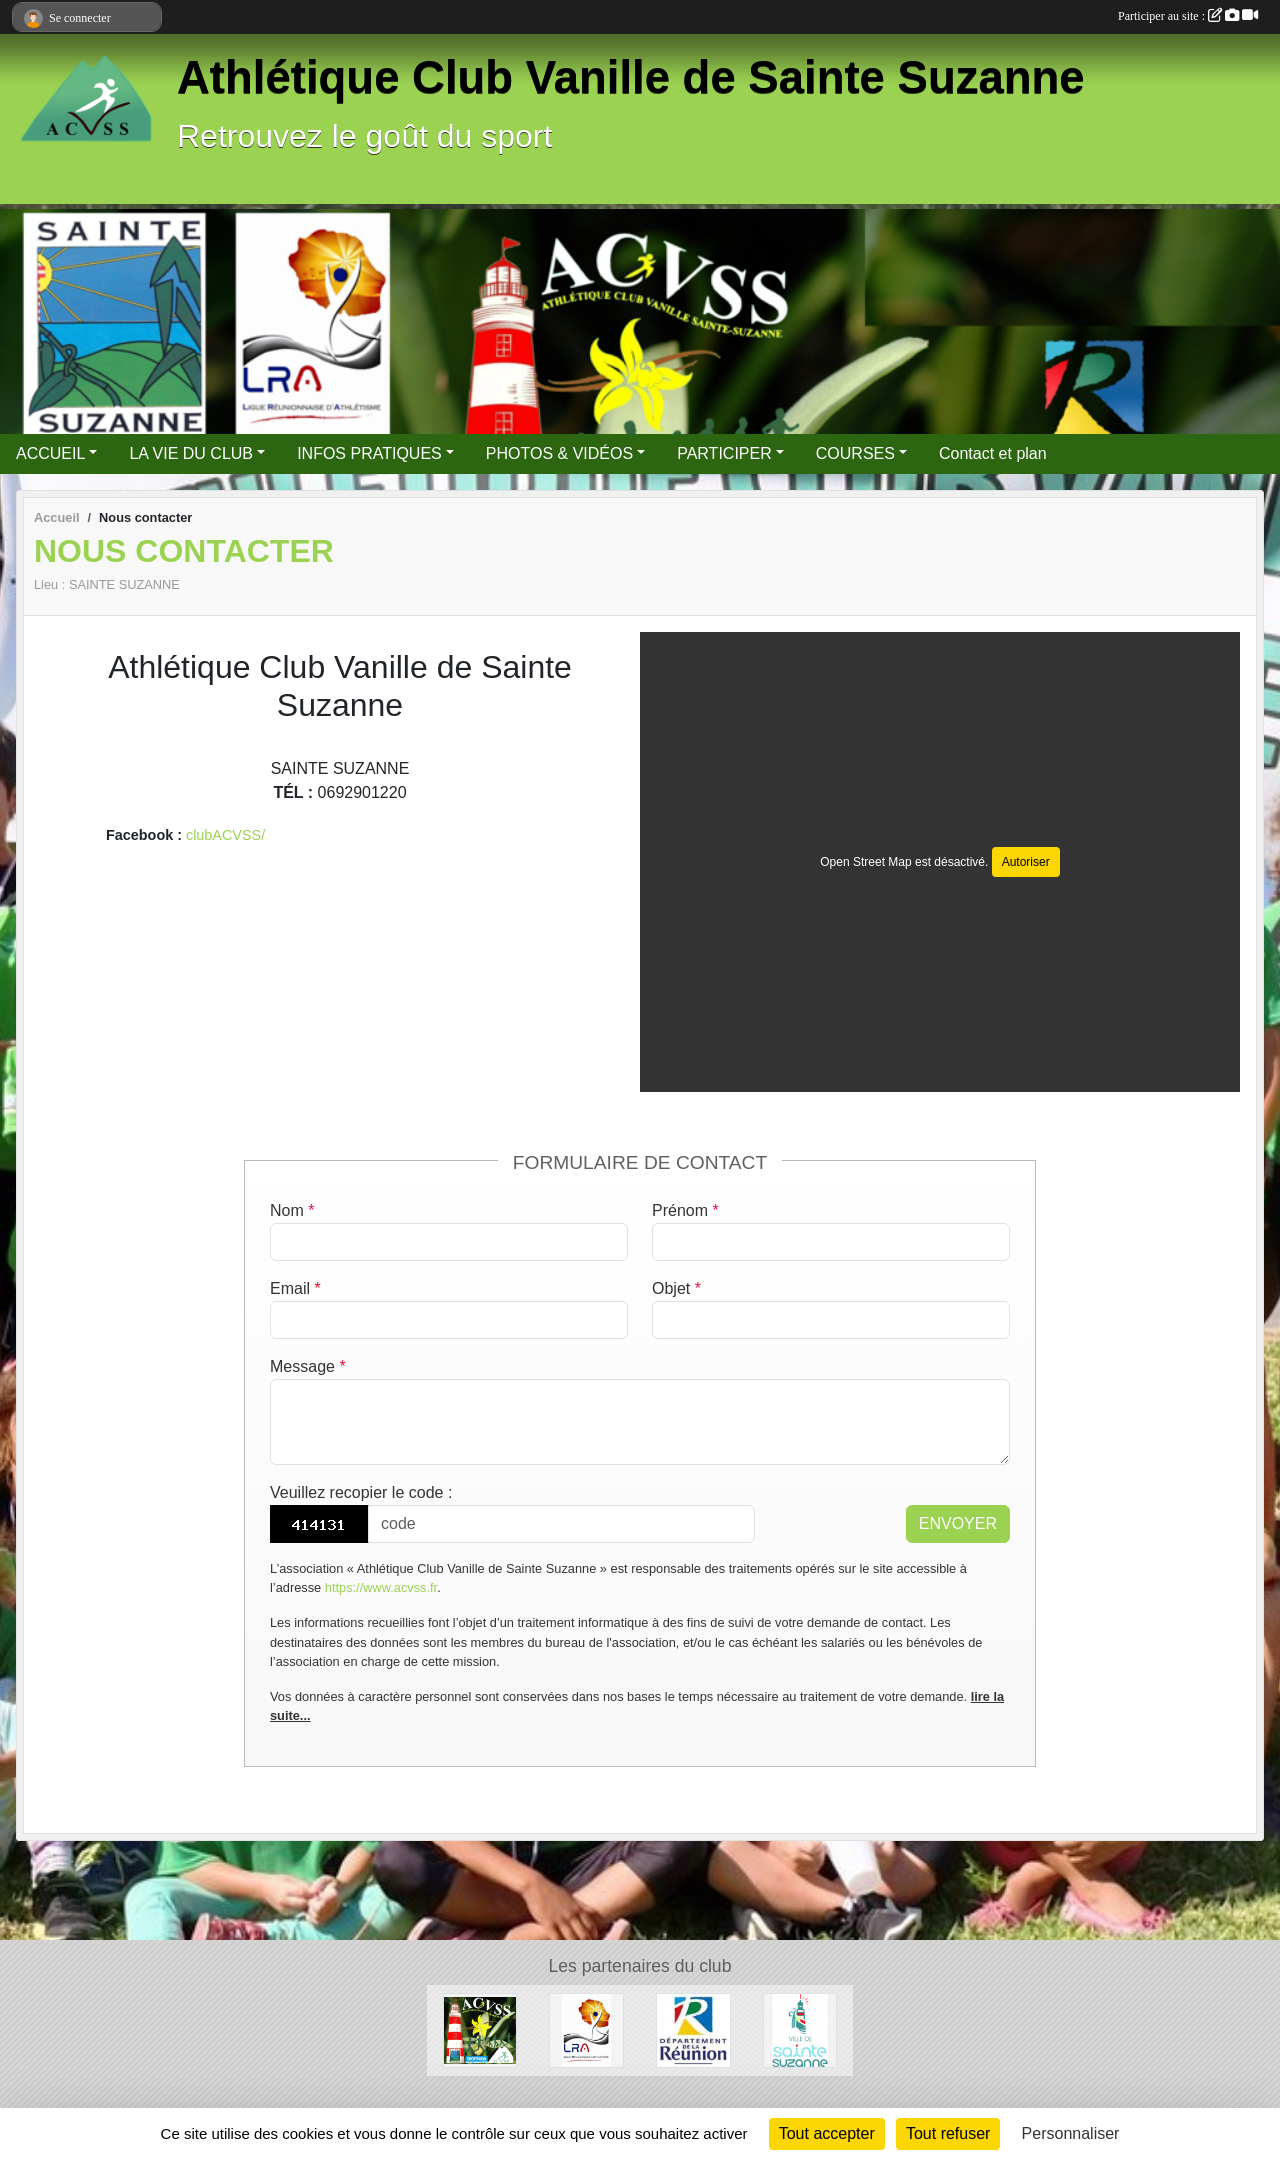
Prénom (685, 1210)
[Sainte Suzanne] (800, 2029)
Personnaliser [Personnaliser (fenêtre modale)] (1071, 2133)
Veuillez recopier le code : (361, 1492)
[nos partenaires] (480, 2029)
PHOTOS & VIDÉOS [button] (559, 453)
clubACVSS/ (225, 835)
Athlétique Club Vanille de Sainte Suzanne (631, 77)
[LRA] (586, 2029)
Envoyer (958, 1523)
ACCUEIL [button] (50, 453)
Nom (292, 1210)
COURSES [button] (855, 453)
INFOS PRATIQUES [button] (369, 453)
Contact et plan (993, 453)
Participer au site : (1188, 16)
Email (295, 1288)
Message (308, 1366)
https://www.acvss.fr (381, 1587)
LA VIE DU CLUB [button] (191, 453)
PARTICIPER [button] (724, 453)
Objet (676, 1288)
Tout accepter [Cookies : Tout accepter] (827, 2133)
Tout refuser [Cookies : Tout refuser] (948, 2133)
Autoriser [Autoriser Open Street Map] (1026, 862)
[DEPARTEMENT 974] (693, 2029)
